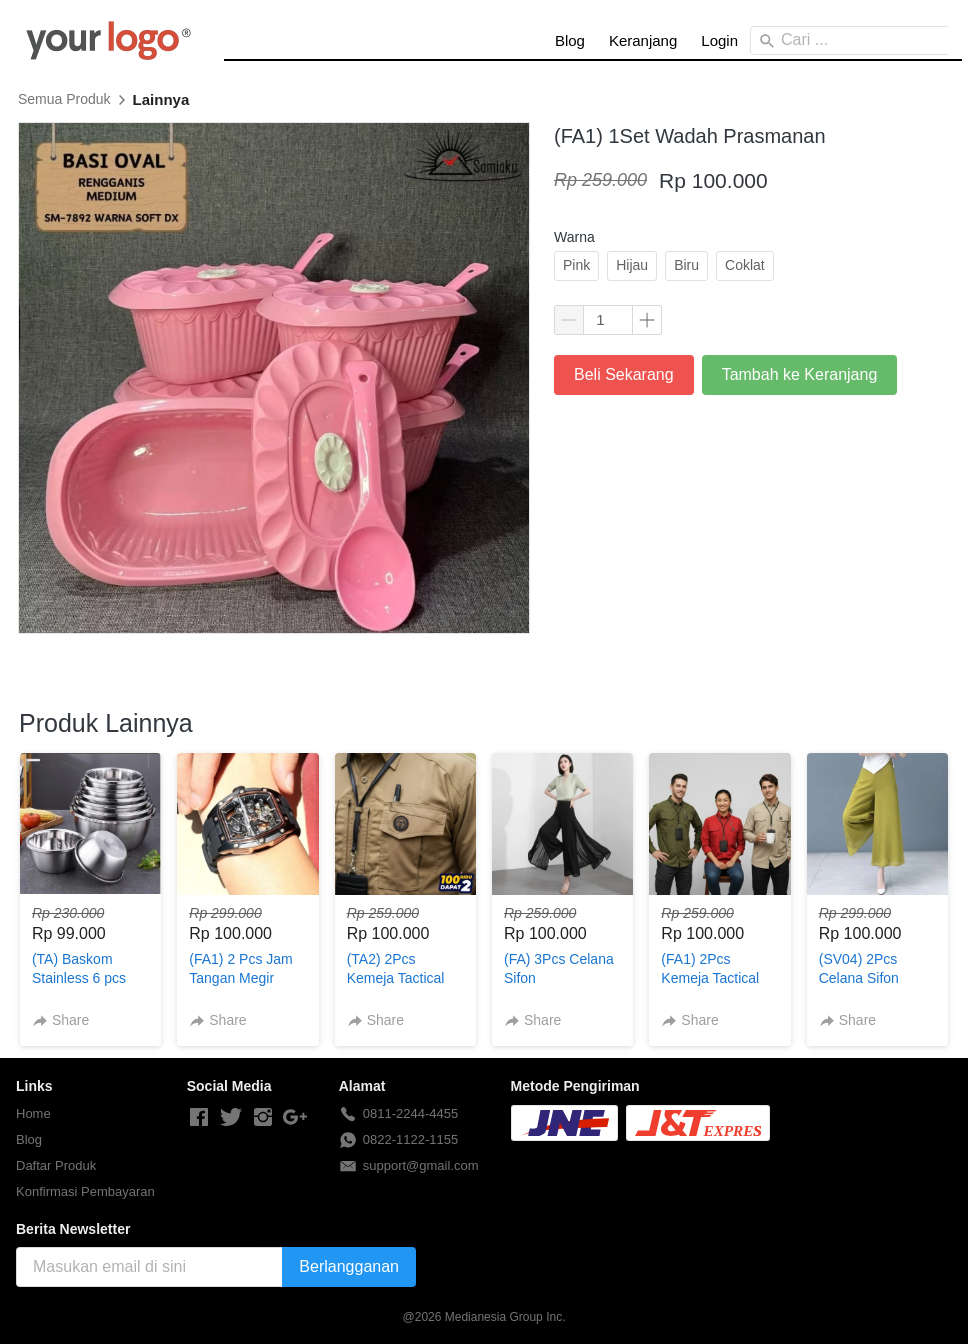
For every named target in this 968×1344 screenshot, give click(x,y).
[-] (199, 1118)
